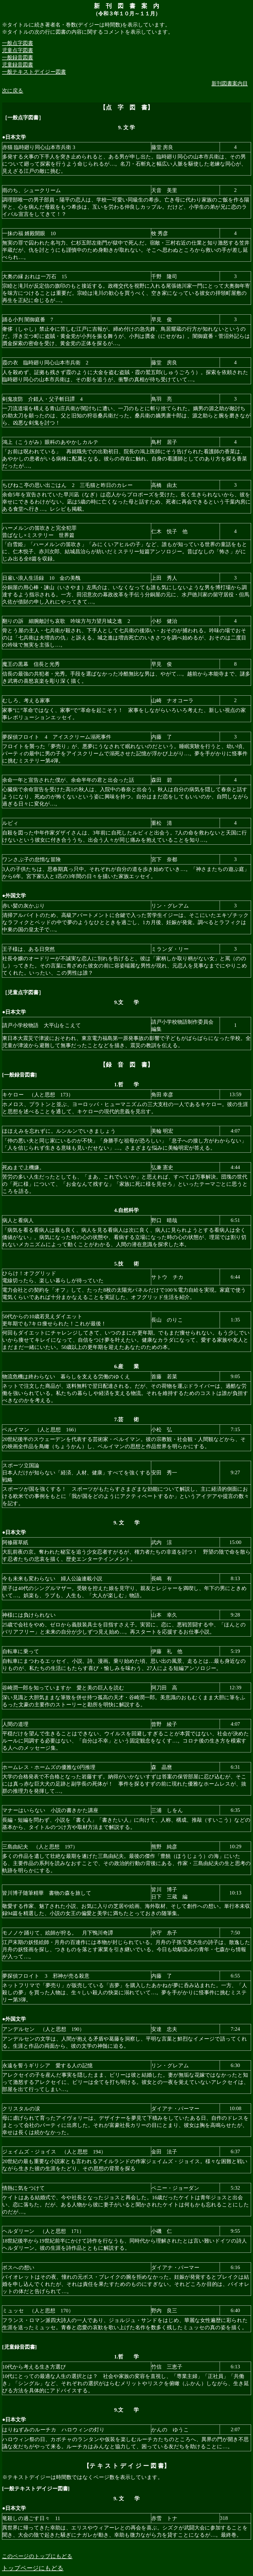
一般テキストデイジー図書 (34, 72)
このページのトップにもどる (37, 2556)
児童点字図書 (17, 50)
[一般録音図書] (19, 1075)
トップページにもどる (32, 2568)
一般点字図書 (17, 43)
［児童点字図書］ (23, 992)
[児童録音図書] (19, 2347)
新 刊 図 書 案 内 (126, 6)
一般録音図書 (17, 57)
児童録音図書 (17, 65)
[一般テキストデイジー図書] (36, 2489)
